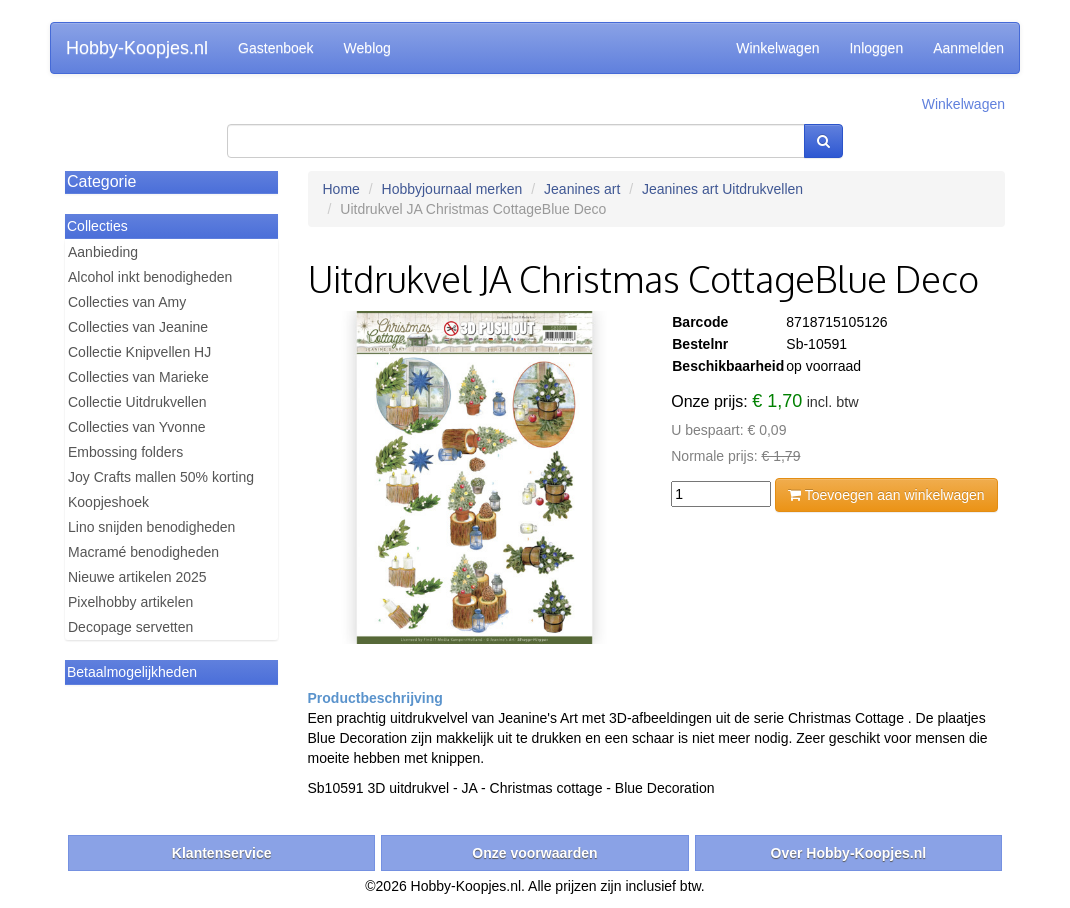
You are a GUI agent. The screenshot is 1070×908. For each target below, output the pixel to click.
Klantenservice (222, 853)
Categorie (101, 181)
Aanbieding (103, 252)
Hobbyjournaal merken (452, 189)
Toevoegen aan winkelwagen (886, 495)
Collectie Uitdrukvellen (137, 402)
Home (341, 189)
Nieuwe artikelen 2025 (137, 577)
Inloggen (876, 48)
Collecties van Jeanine (138, 327)
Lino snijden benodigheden (151, 527)
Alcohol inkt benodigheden (150, 277)
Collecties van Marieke (138, 377)
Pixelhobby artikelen (130, 602)
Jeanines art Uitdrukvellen (722, 189)
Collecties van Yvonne (137, 427)
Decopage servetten (130, 627)
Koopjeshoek (108, 502)
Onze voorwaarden (534, 853)
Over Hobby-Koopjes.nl (849, 853)
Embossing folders (125, 452)
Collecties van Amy (127, 302)
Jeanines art (582, 189)
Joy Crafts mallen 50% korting (161, 477)
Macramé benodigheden (143, 552)
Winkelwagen (777, 48)
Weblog (367, 48)
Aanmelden (968, 48)
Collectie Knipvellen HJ (139, 352)
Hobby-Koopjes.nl (137, 48)
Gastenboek (276, 48)
